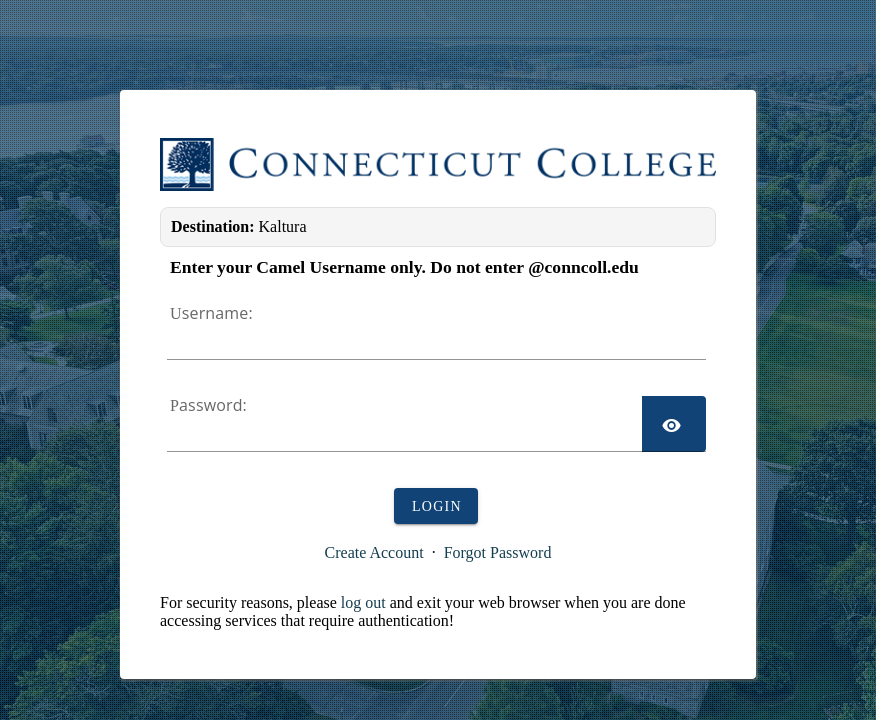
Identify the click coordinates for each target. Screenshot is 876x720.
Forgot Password (498, 552)
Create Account (374, 552)
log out (363, 602)
